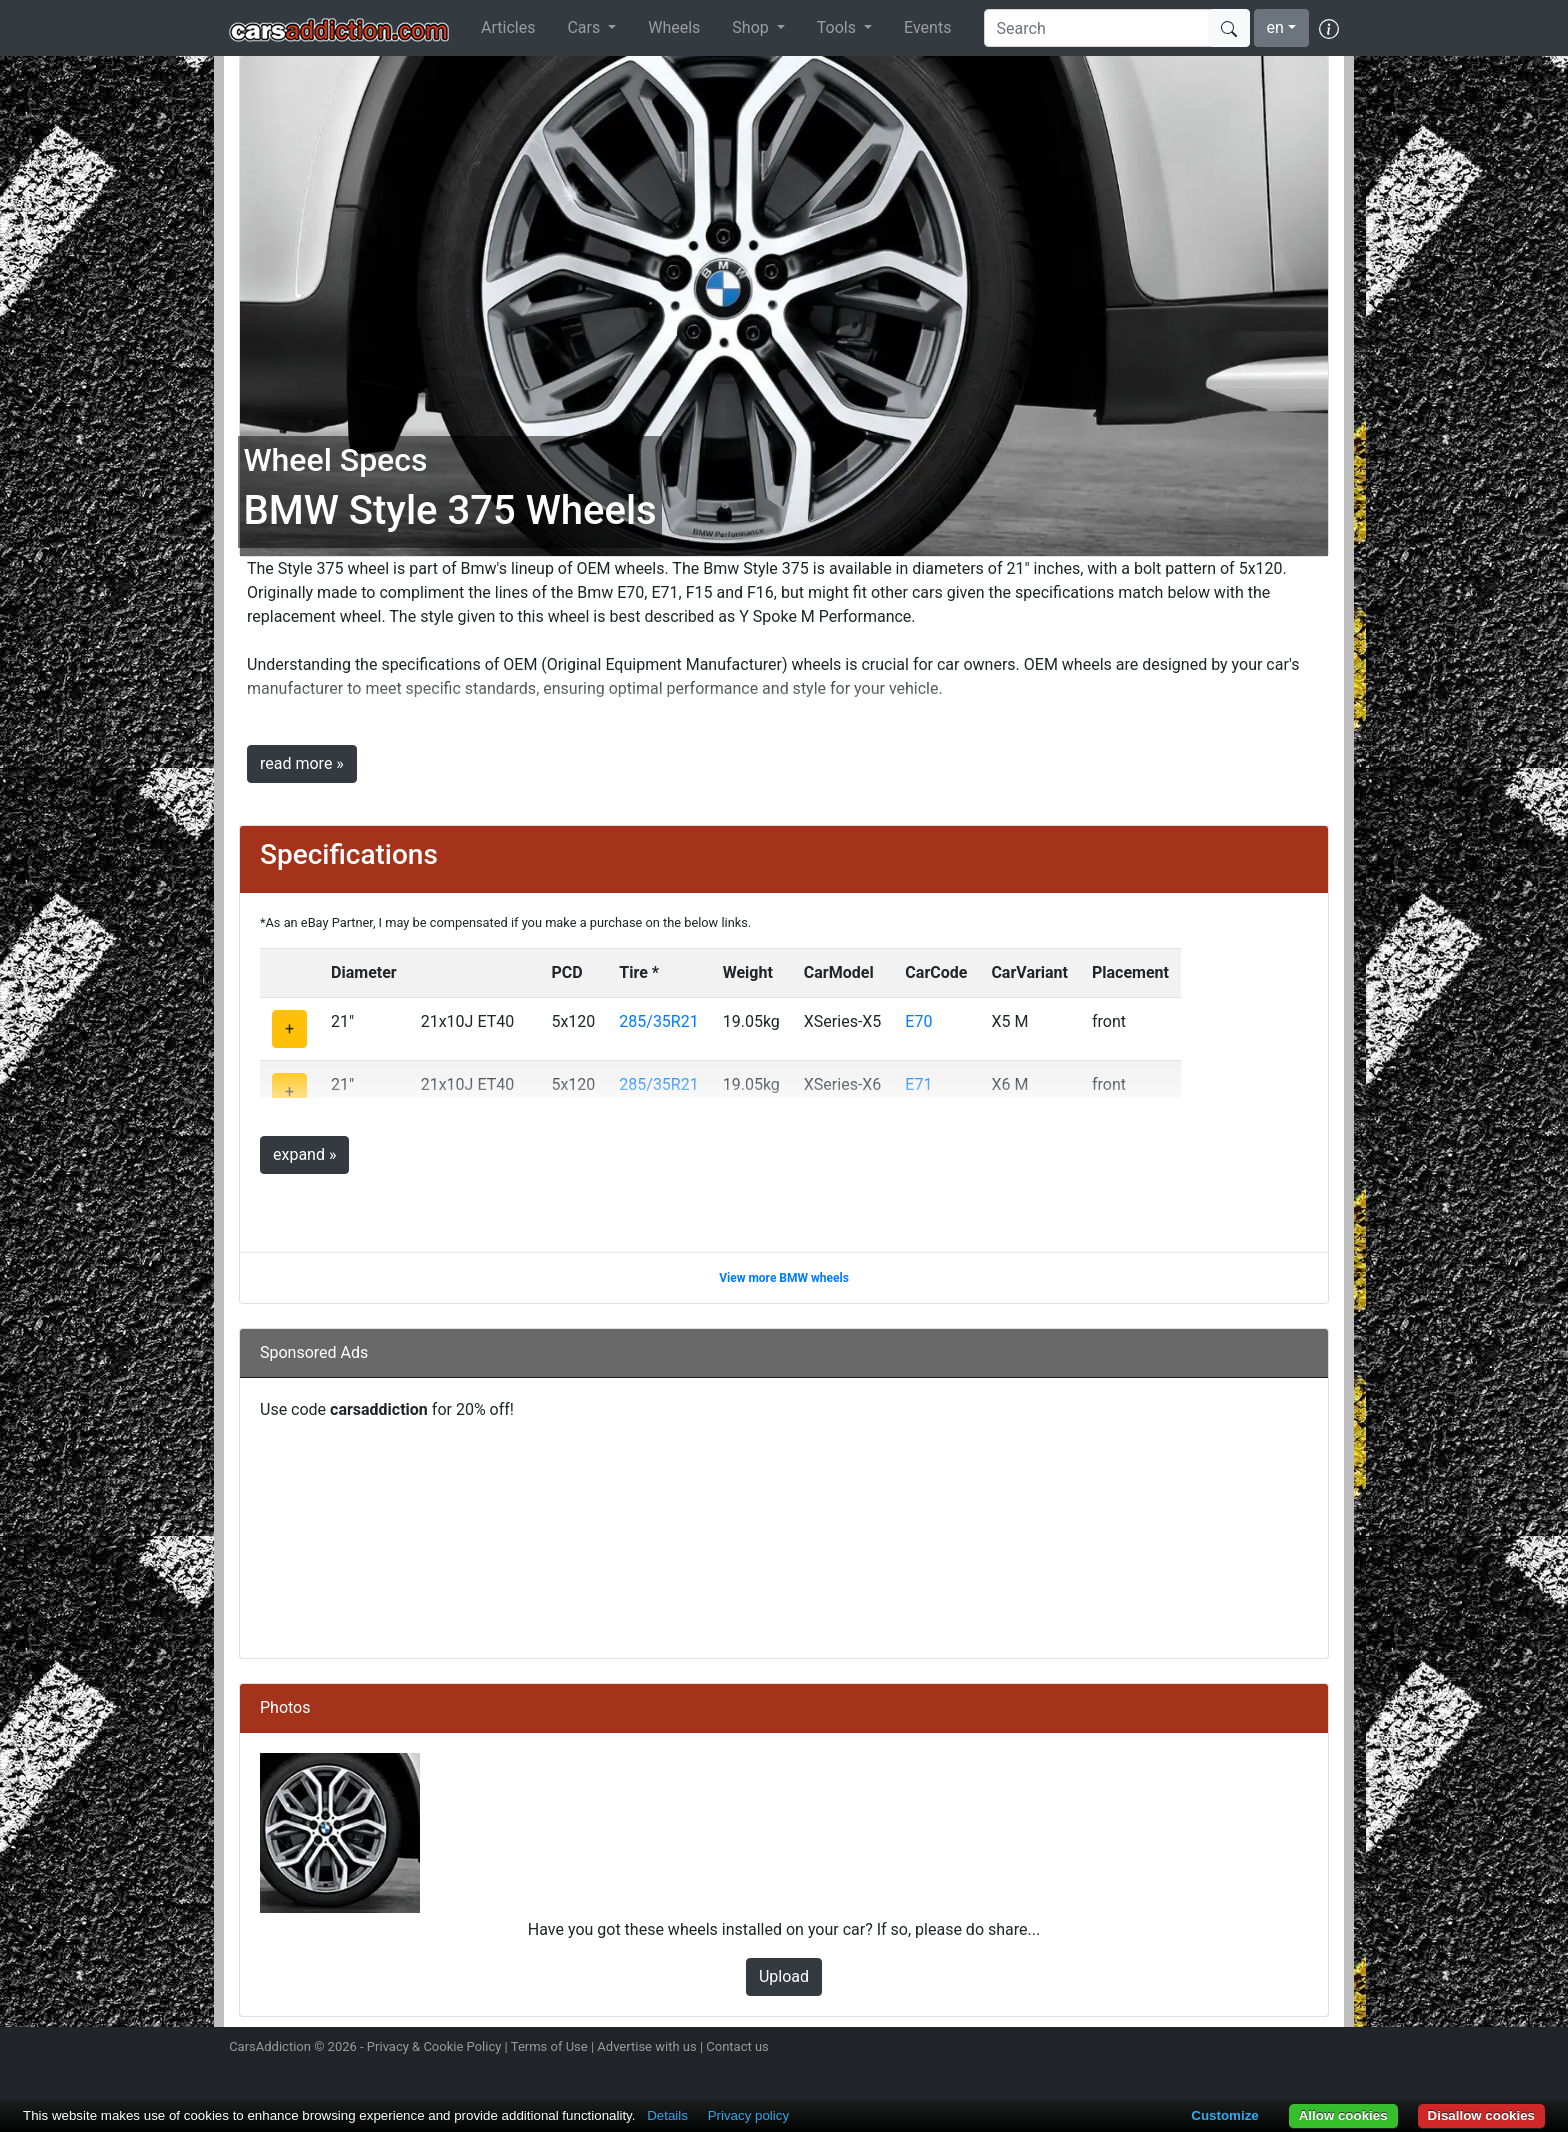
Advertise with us (646, 2046)
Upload (784, 1976)
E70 (918, 1021)
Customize (1224, 2115)
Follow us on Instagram (1186, 2049)
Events (927, 27)
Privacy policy (748, 2115)
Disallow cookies (1481, 2115)
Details (667, 2115)
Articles (508, 27)
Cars (585, 27)
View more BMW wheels (784, 1278)
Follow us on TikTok (1292, 2049)
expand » (304, 1154)
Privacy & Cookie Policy (434, 2046)
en (1275, 27)
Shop (752, 27)
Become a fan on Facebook (1257, 2049)
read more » (302, 763)
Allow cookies (1343, 2115)
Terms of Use (549, 2046)
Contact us (737, 2046)
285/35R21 (658, 1021)
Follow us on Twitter (1221, 2049)
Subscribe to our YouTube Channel (1327, 2049)
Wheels (674, 27)
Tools (838, 27)
